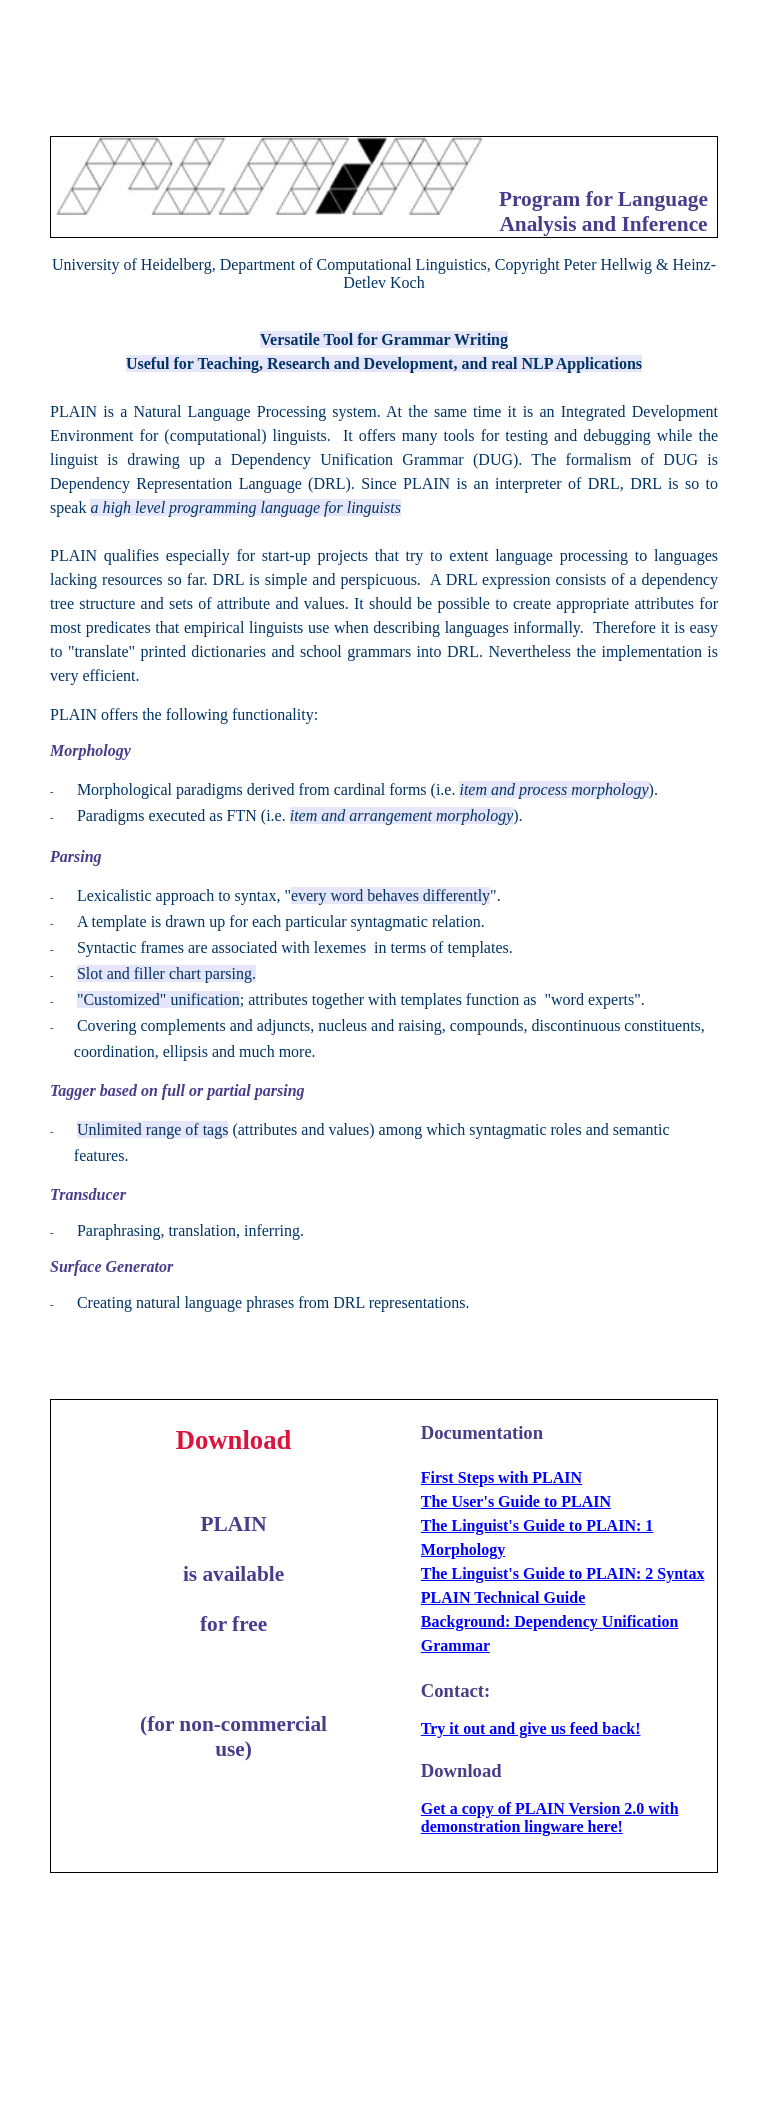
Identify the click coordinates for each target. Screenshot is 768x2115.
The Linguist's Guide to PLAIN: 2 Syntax (563, 1573)
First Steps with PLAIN (501, 1477)
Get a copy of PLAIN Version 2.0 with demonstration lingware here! (550, 1817)
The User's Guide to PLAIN (516, 1501)
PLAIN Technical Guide (503, 1597)
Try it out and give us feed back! (531, 1728)
